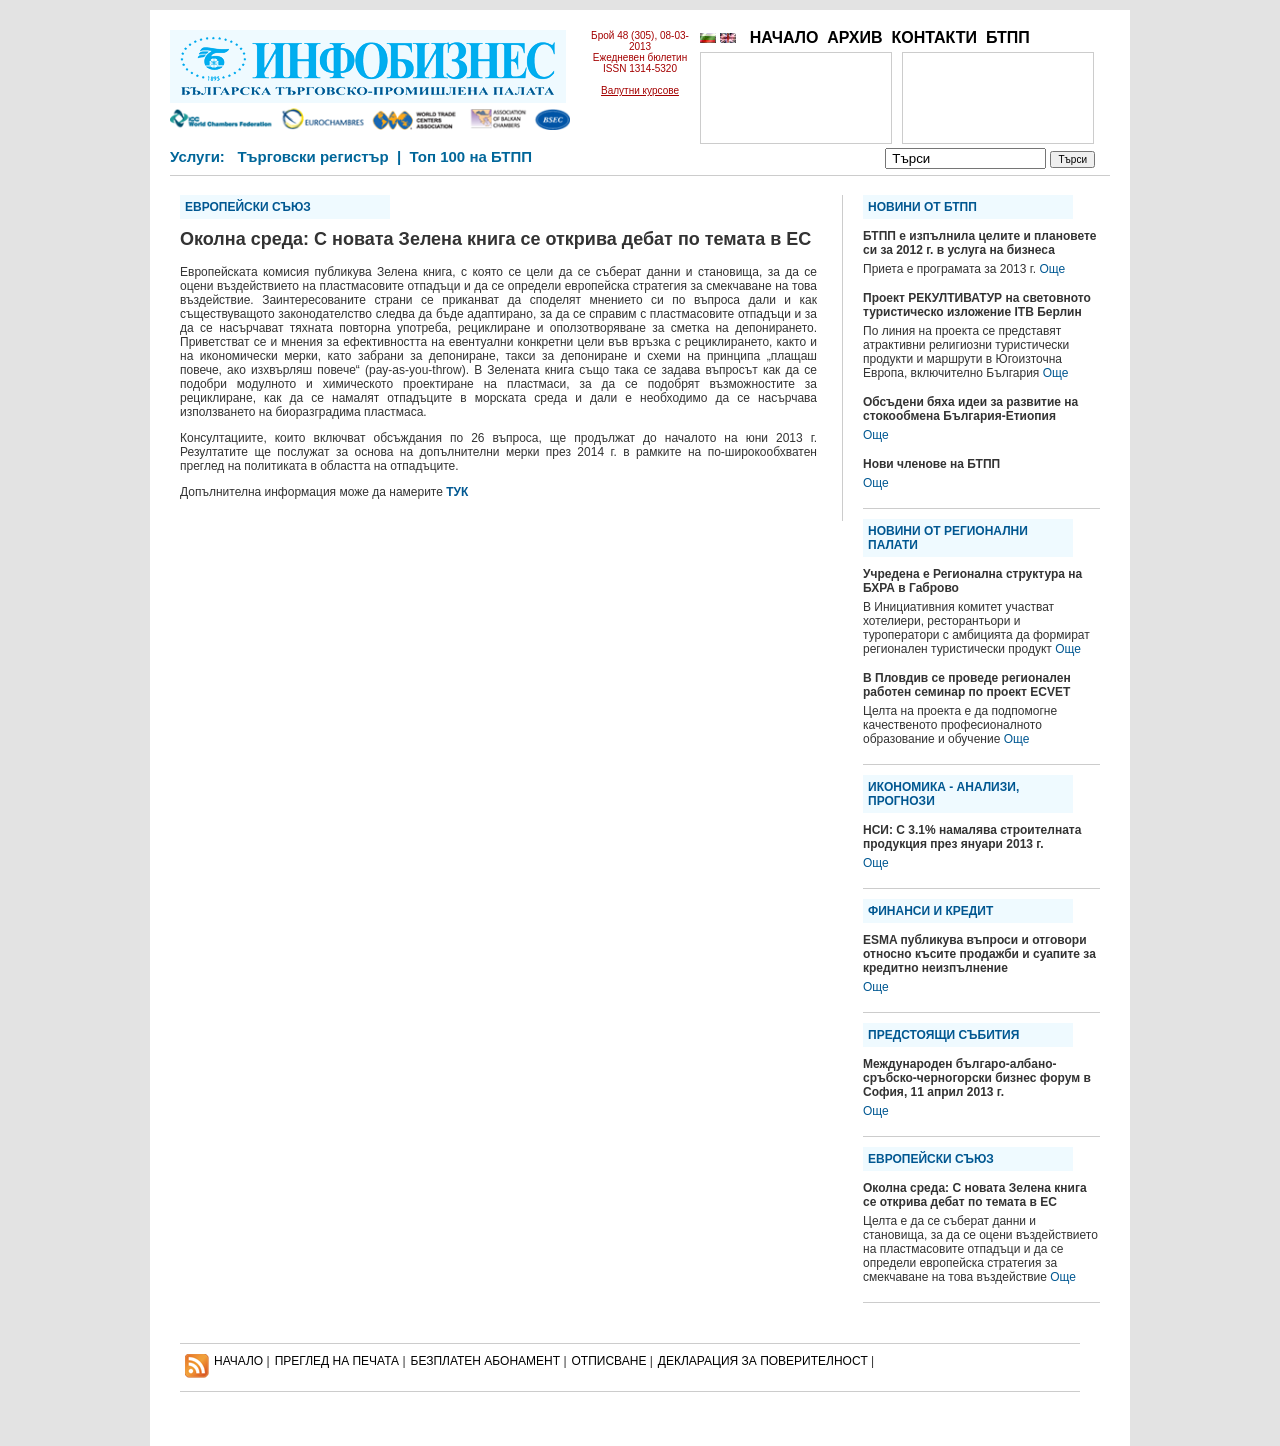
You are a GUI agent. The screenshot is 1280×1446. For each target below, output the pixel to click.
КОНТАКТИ (934, 37)
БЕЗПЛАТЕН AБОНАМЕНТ (486, 1361)
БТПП (1008, 37)
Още (1052, 269)
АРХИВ (854, 37)
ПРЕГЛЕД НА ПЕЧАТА (337, 1361)
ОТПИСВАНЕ (609, 1361)
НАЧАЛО (784, 37)
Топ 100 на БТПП (471, 156)
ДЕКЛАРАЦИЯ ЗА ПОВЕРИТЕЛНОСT (763, 1361)
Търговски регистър (312, 156)
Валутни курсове (640, 90)
